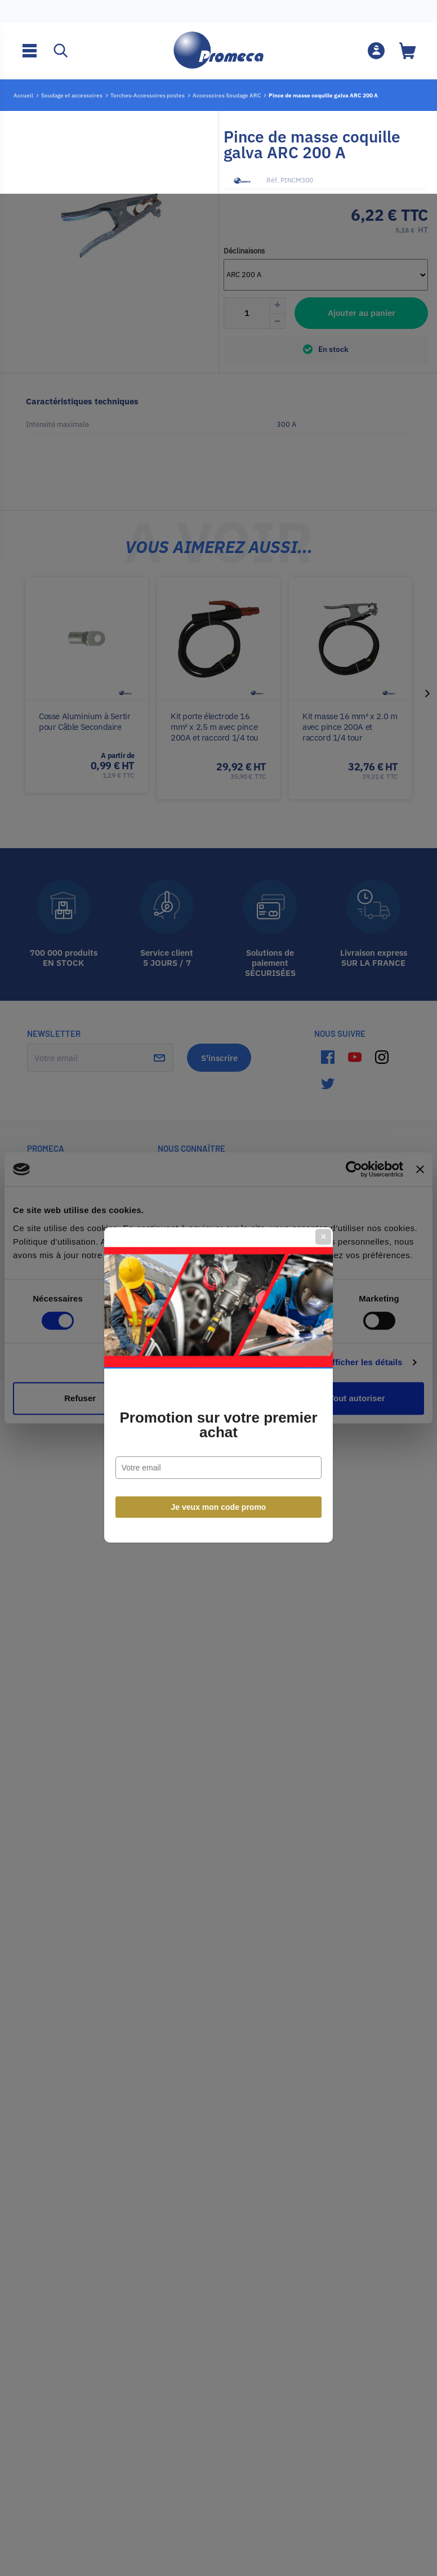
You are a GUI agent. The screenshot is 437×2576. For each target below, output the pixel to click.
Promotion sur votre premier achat (218, 1328)
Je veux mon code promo (218, 1410)
